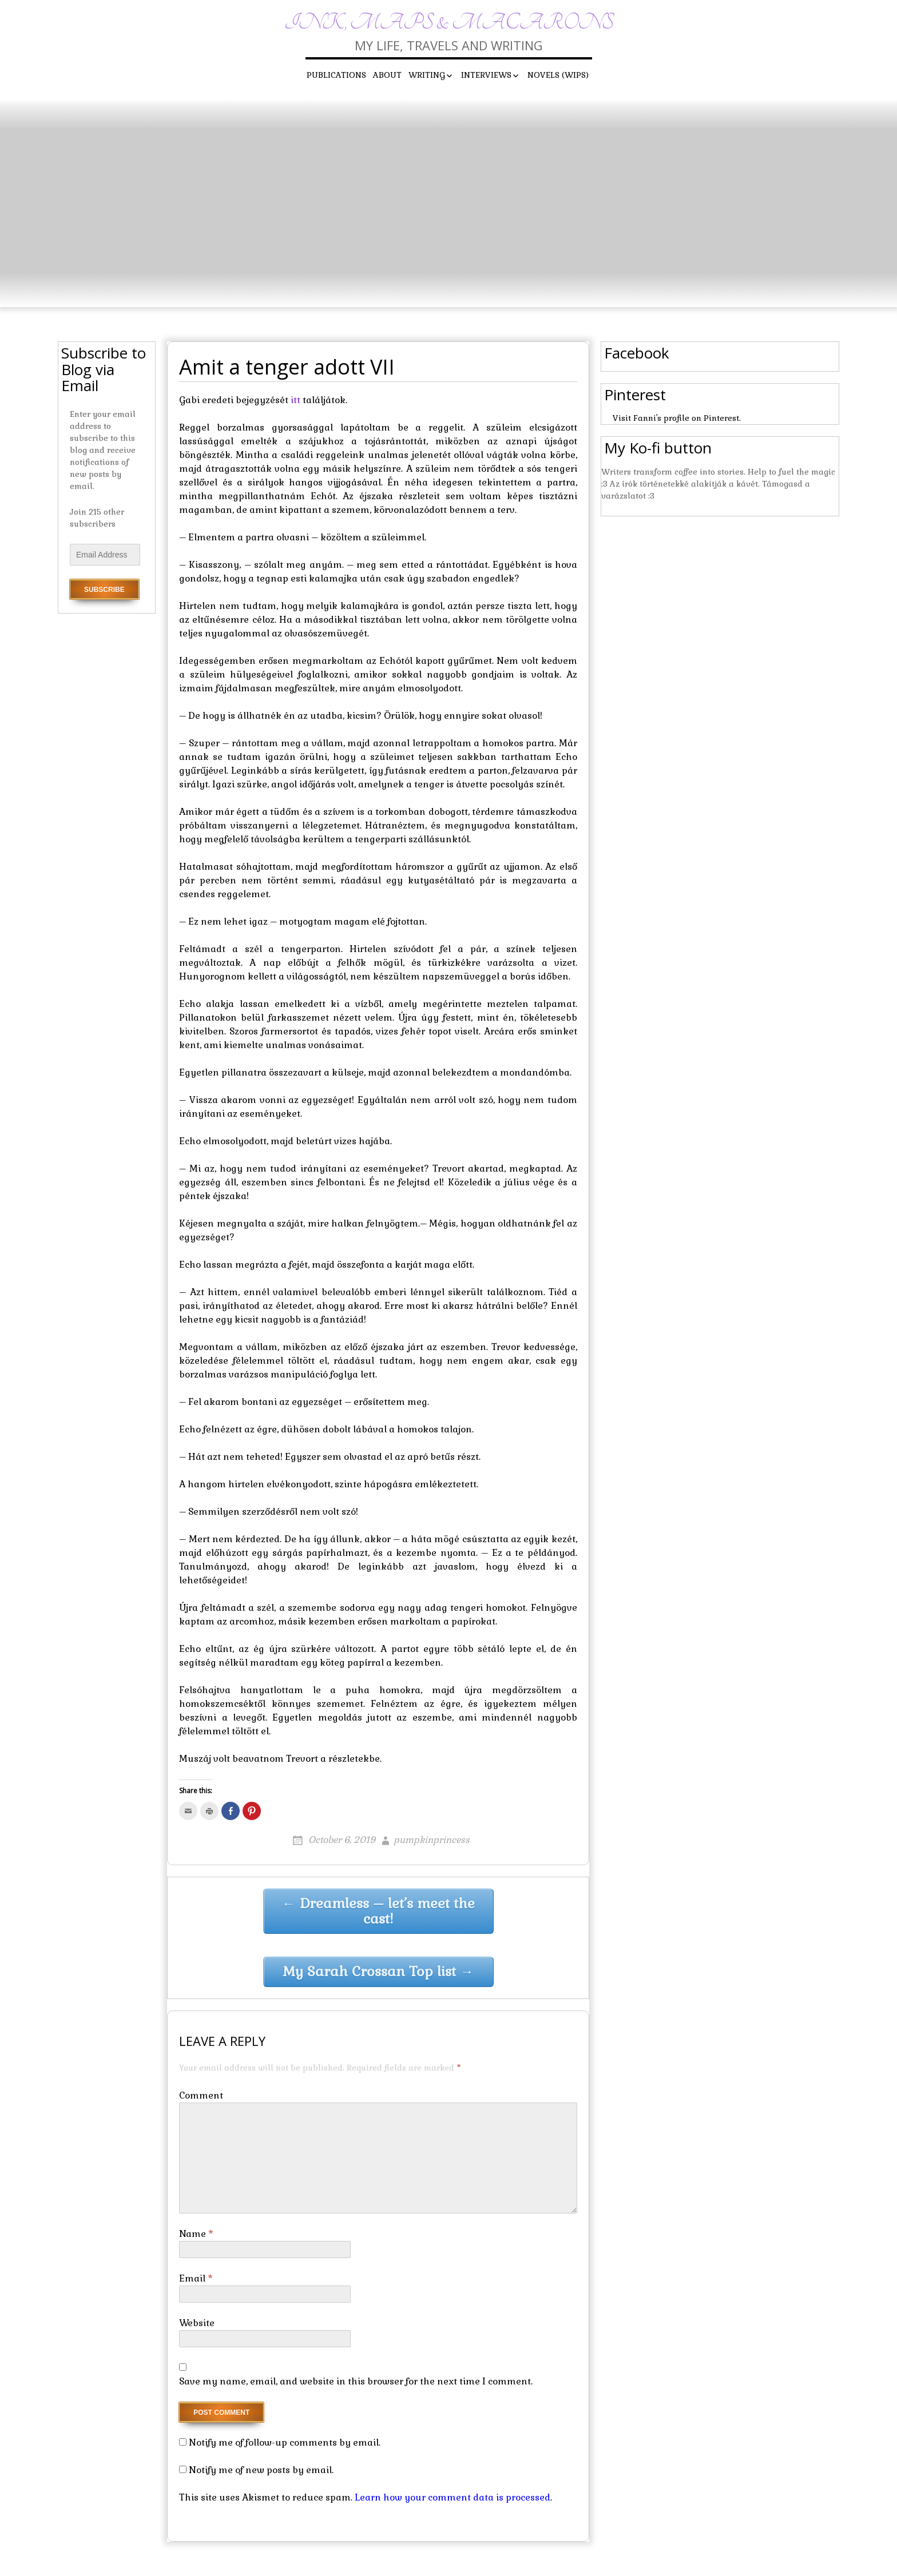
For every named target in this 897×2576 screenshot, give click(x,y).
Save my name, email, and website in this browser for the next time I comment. (356, 2381)
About (387, 75)
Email (196, 2278)
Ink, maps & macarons (448, 22)
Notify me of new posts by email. (261, 2470)
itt (295, 400)
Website (197, 2323)
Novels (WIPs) (558, 75)
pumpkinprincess (432, 1840)
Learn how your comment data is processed (452, 2497)
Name (196, 2234)
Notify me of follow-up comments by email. (284, 2442)
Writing (426, 75)
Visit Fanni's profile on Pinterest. (677, 418)
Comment (201, 2095)
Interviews (486, 75)
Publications (336, 75)
